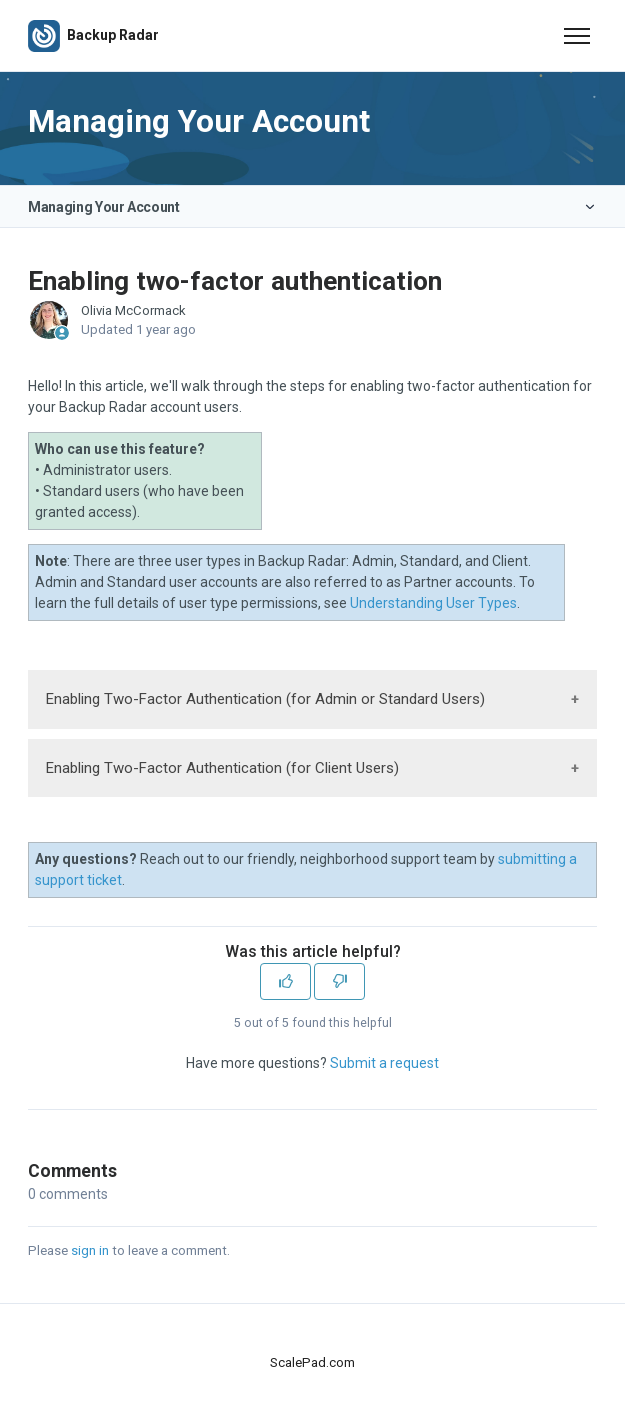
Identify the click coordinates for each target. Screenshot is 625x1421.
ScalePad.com (312, 1362)
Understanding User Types (433, 603)
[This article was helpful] (285, 981)
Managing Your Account (104, 207)
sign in (90, 1250)
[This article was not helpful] (339, 981)
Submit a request (384, 1063)
